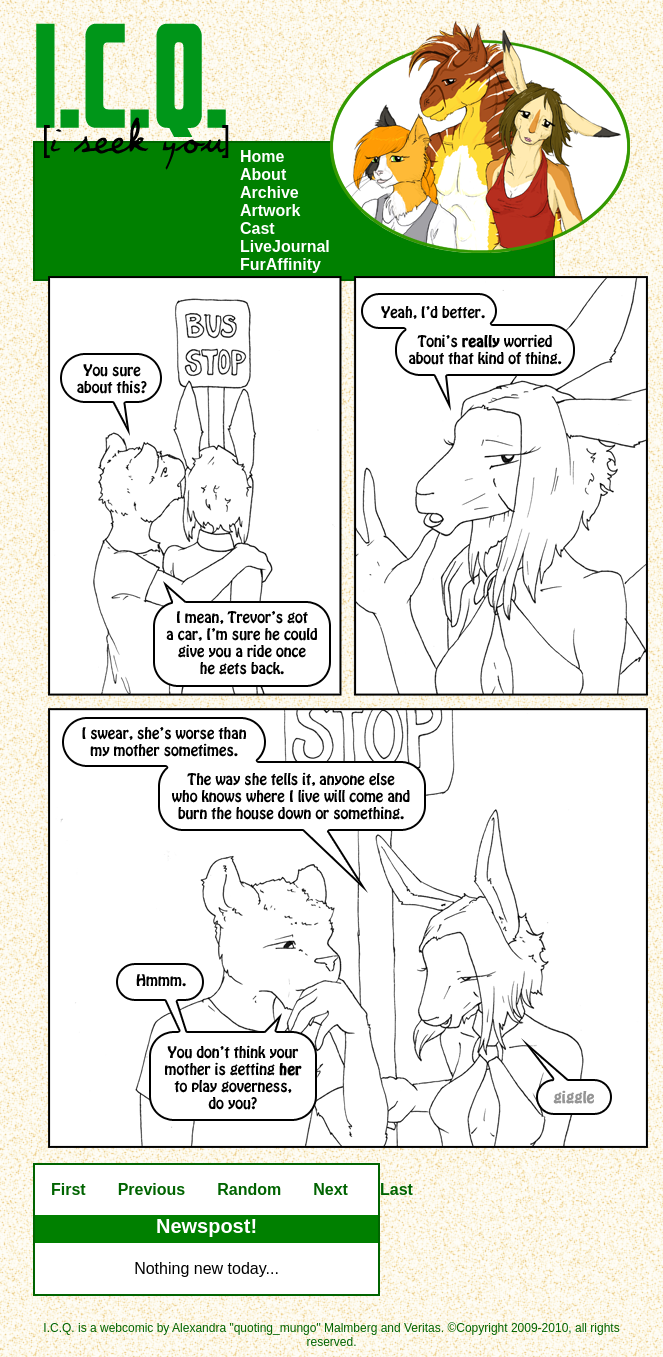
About (263, 174)
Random (249, 1189)
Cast (257, 228)
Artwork (270, 210)
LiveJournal (285, 246)
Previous (152, 1189)
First (68, 1189)
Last (396, 1189)
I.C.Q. (133, 96)
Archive (269, 192)
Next (330, 1189)
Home (262, 156)
